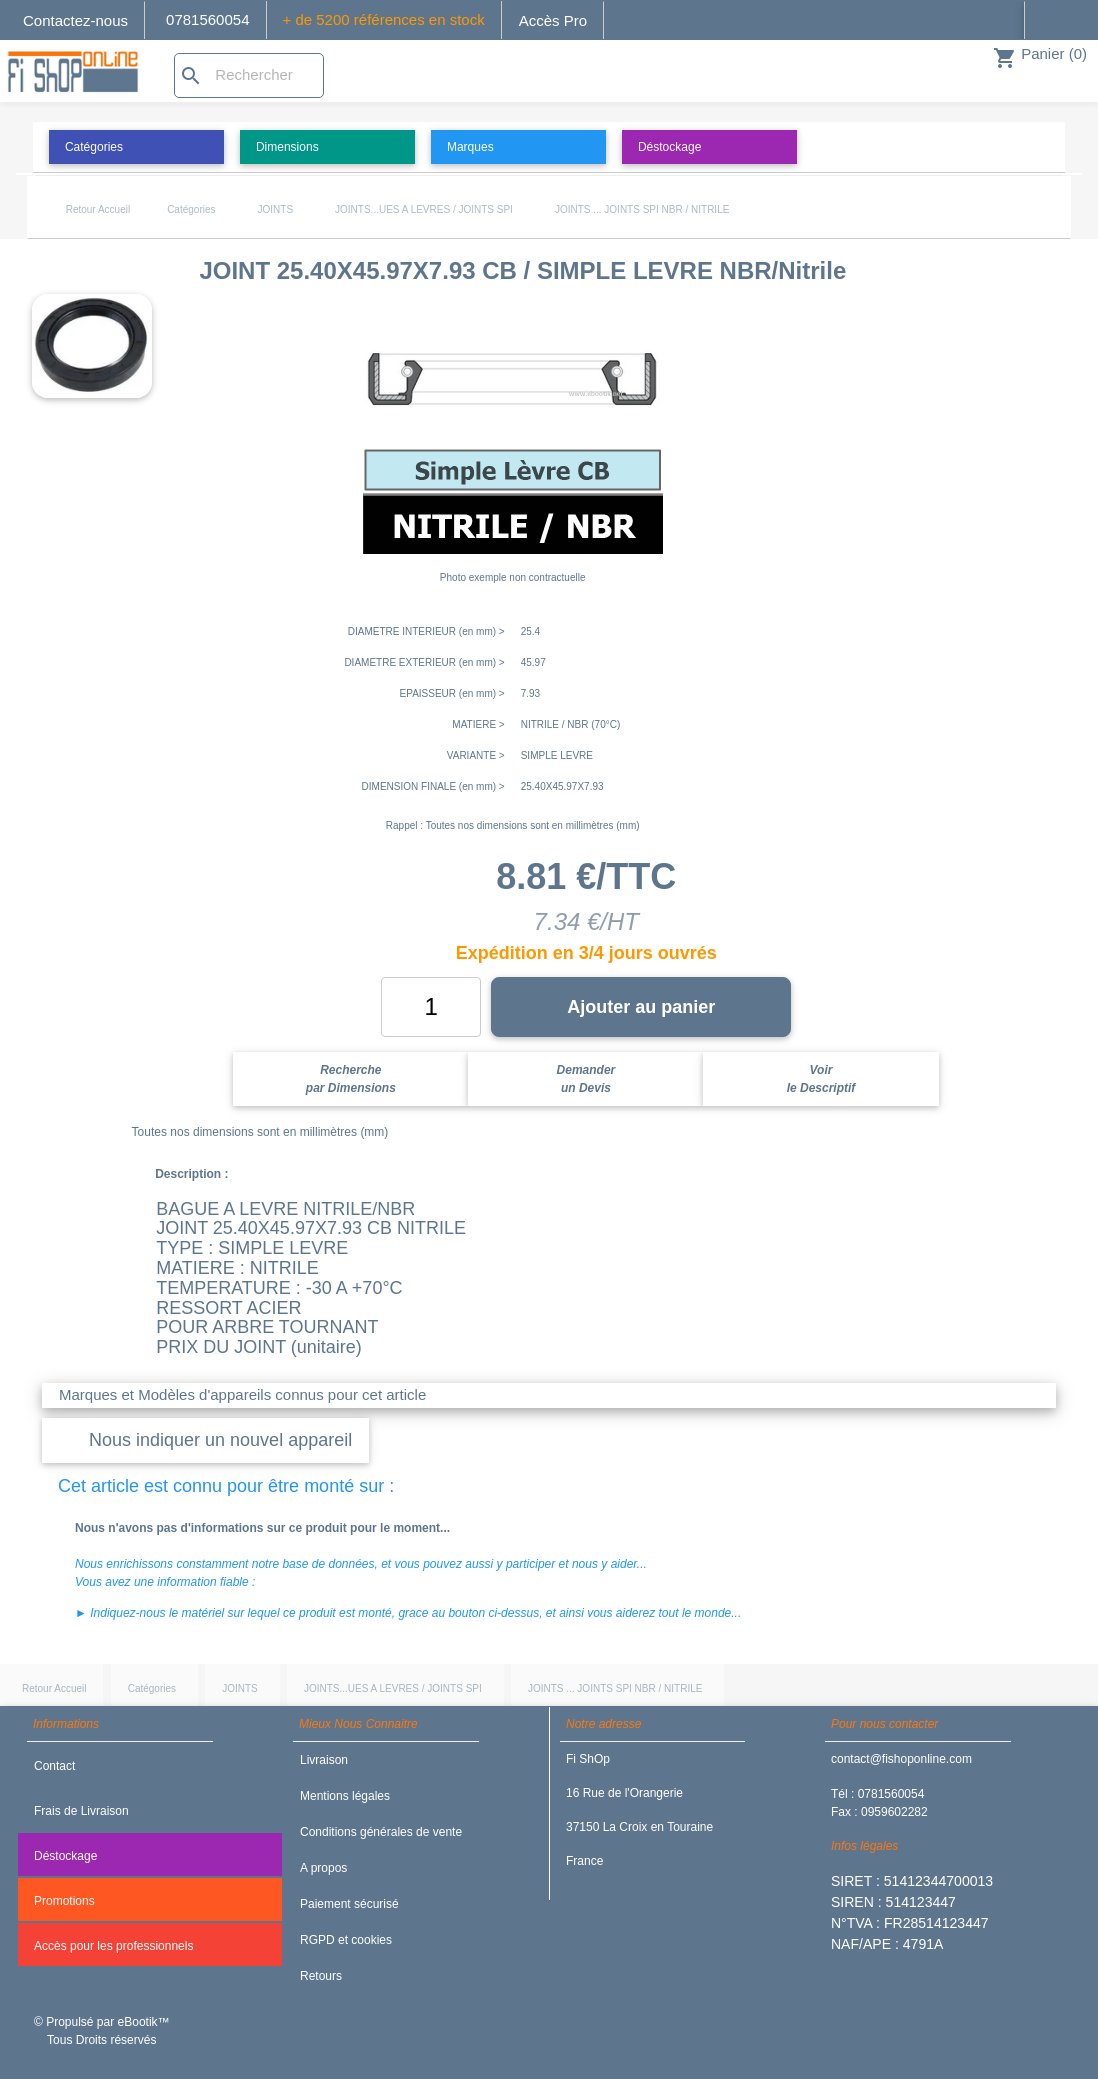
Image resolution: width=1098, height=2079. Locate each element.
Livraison (324, 1760)
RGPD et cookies (346, 1940)
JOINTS (276, 209)
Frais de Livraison (81, 1811)
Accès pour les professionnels (113, 1946)
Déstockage (65, 1856)
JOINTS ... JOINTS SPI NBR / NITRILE (642, 209)
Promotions (64, 1901)
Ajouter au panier (641, 1007)
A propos (323, 1868)
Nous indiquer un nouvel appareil (220, 1440)
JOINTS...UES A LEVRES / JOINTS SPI (424, 209)
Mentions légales (345, 1796)
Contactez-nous (75, 20)
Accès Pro (553, 20)
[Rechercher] (249, 75)
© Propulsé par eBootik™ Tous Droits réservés (102, 2031)
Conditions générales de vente (381, 1832)
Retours (321, 1976)
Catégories (191, 209)
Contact (54, 1766)
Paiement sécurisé (349, 1904)
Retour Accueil (98, 209)
